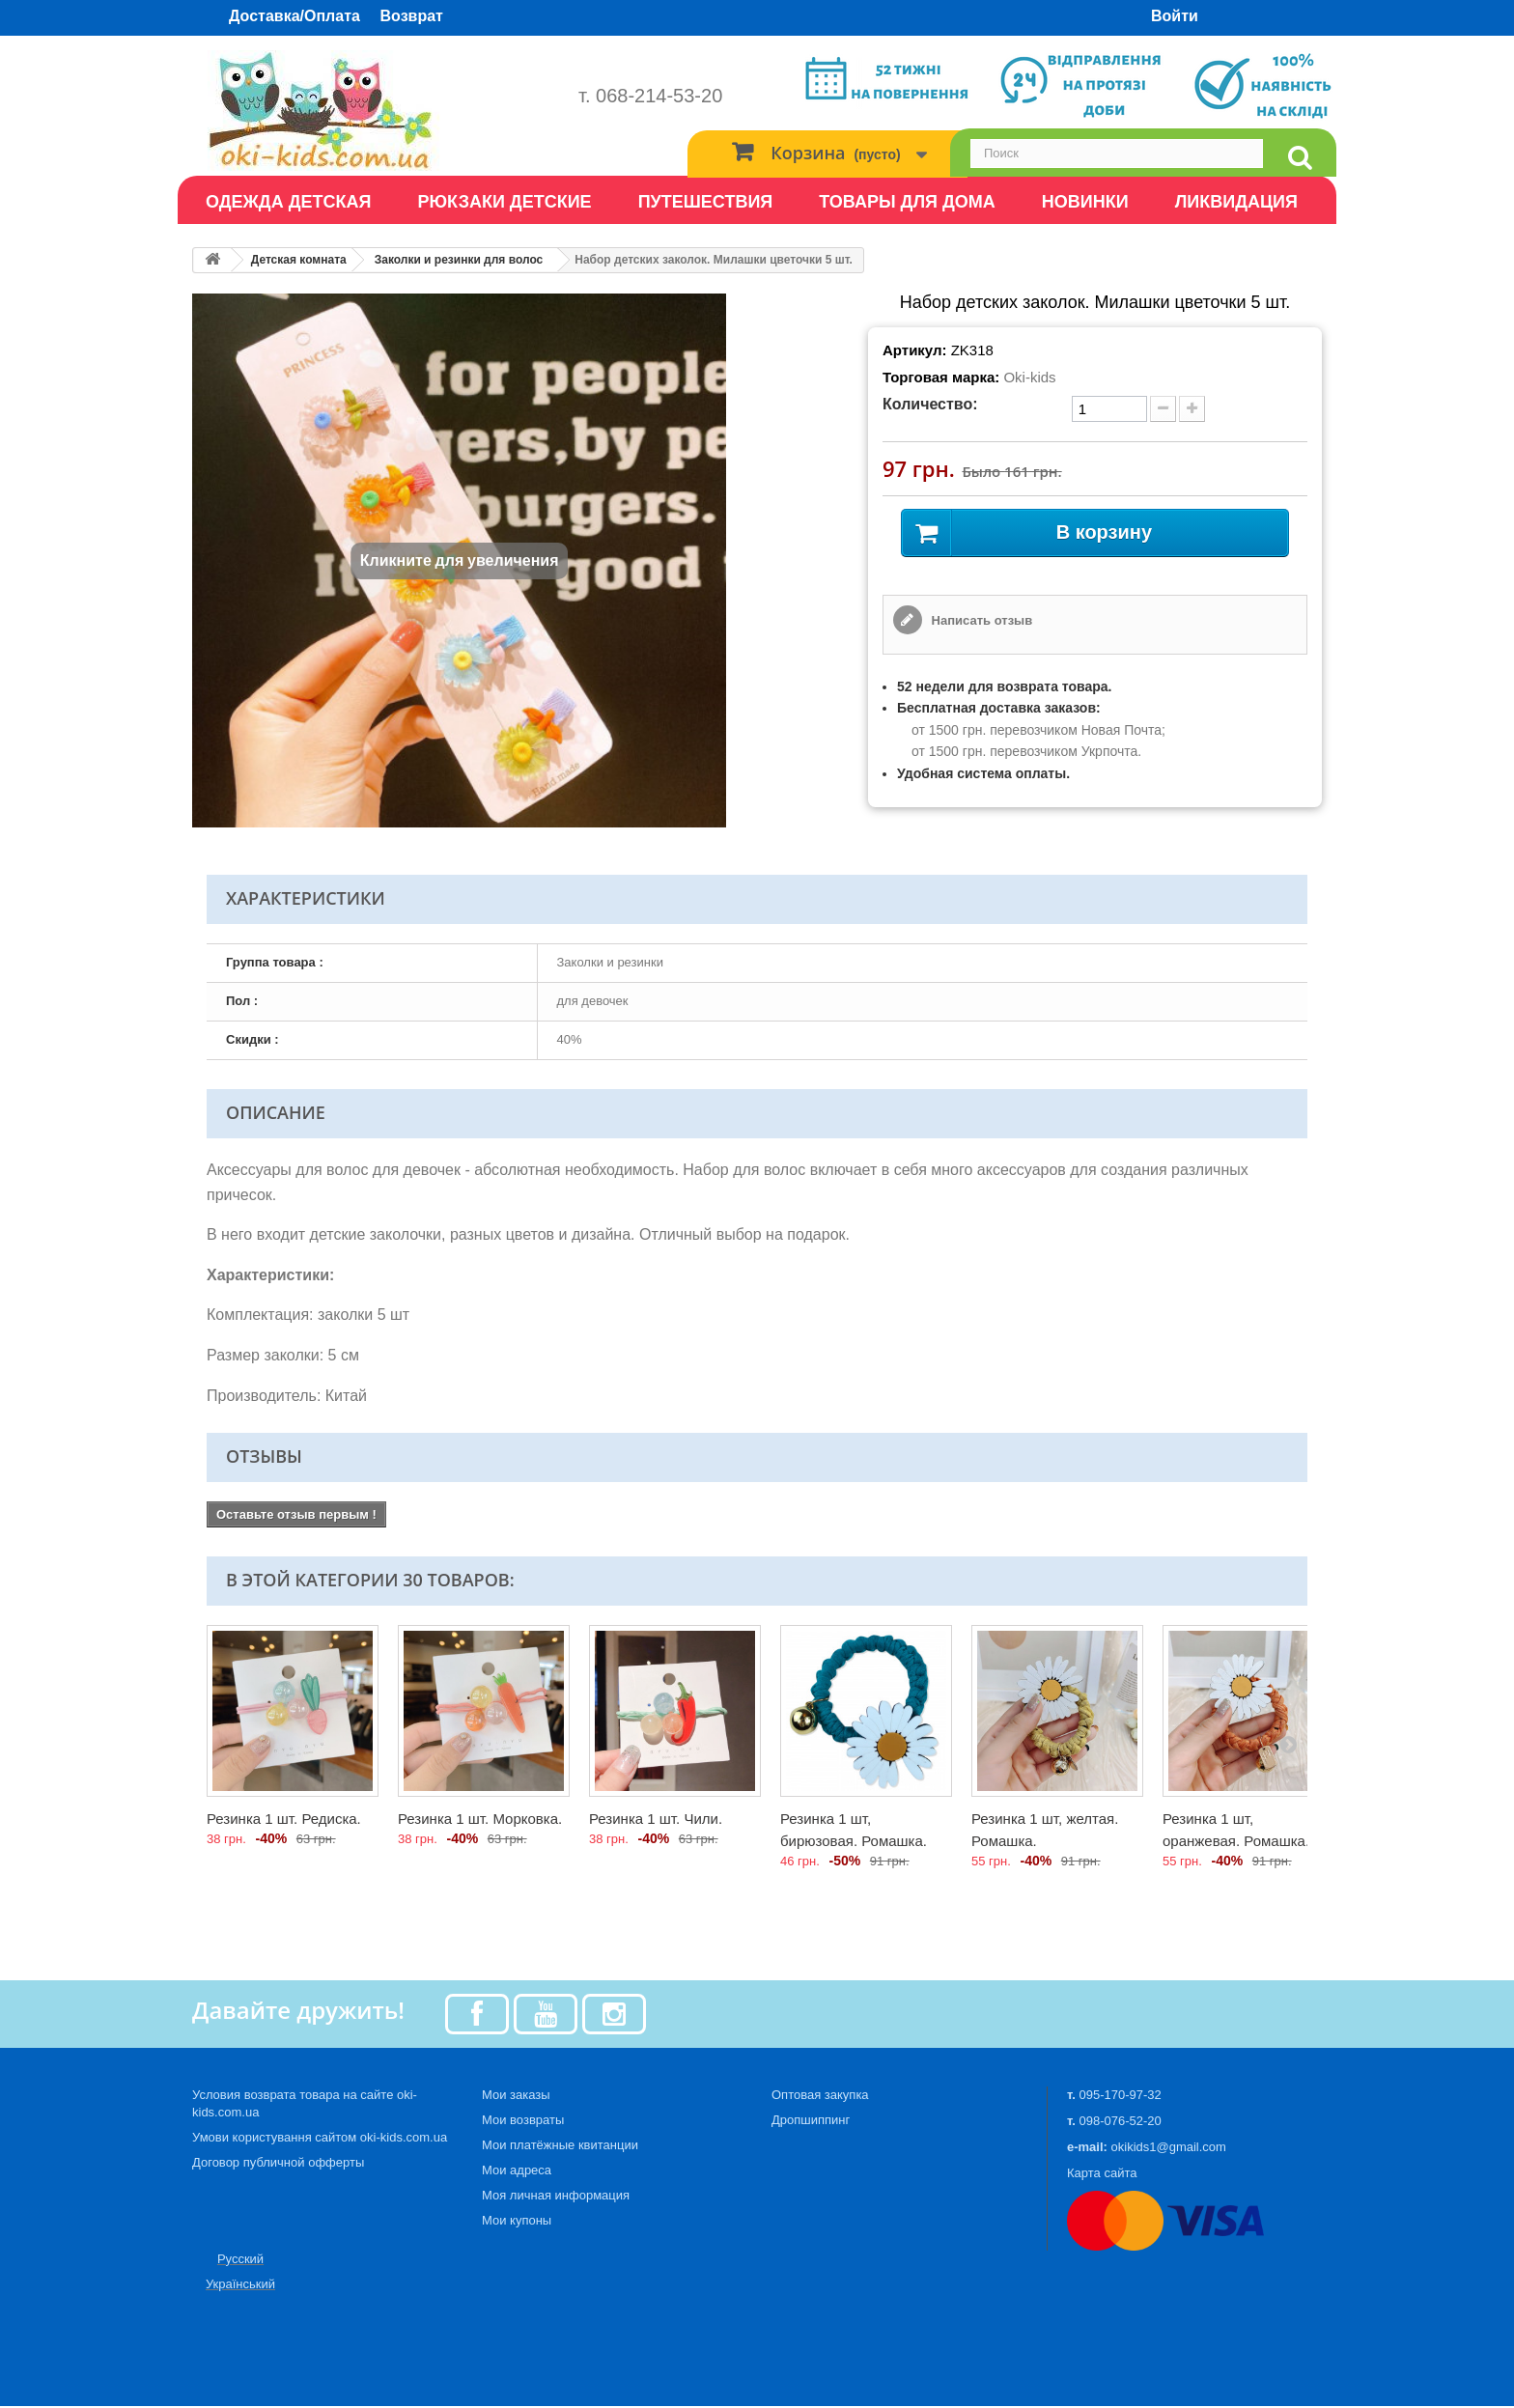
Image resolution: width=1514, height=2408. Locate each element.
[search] (1300, 158)
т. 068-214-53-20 (650, 95)
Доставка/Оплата (294, 16)
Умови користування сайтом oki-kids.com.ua (319, 2139)
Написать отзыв (980, 622)
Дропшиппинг (810, 2121)
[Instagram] (614, 2014)
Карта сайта (1101, 2175)
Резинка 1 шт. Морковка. (480, 1820)
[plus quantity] (1192, 409)
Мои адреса (516, 2172)
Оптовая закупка (820, 2096)
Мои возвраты (523, 2121)
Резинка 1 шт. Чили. (655, 1820)
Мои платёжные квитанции (560, 2147)
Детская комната (299, 259)
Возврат (411, 16)
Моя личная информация (556, 2197)
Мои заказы (516, 2096)
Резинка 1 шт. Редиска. (284, 1820)
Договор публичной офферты (278, 2164)
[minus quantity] (1163, 409)
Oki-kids (1029, 377)
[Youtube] (545, 2014)
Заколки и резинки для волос (459, 259)
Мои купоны (516, 2222)
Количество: (930, 404)
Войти (1174, 16)
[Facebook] (477, 2014)
